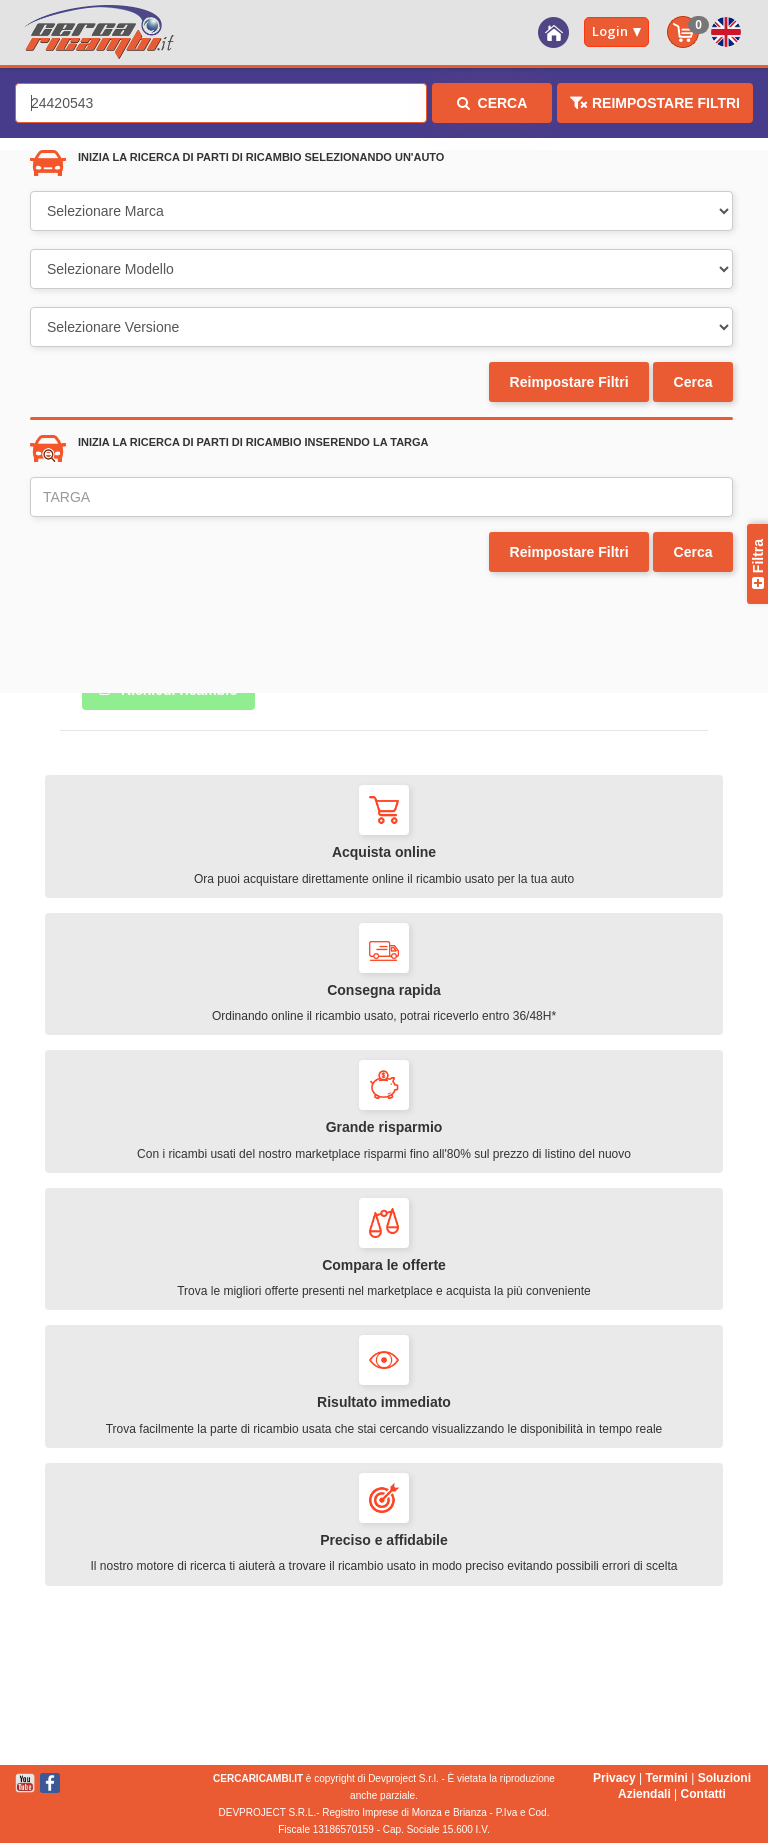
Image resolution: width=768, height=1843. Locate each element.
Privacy (614, 1778)
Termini (666, 1778)
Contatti (703, 1794)
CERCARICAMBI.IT (258, 1778)
